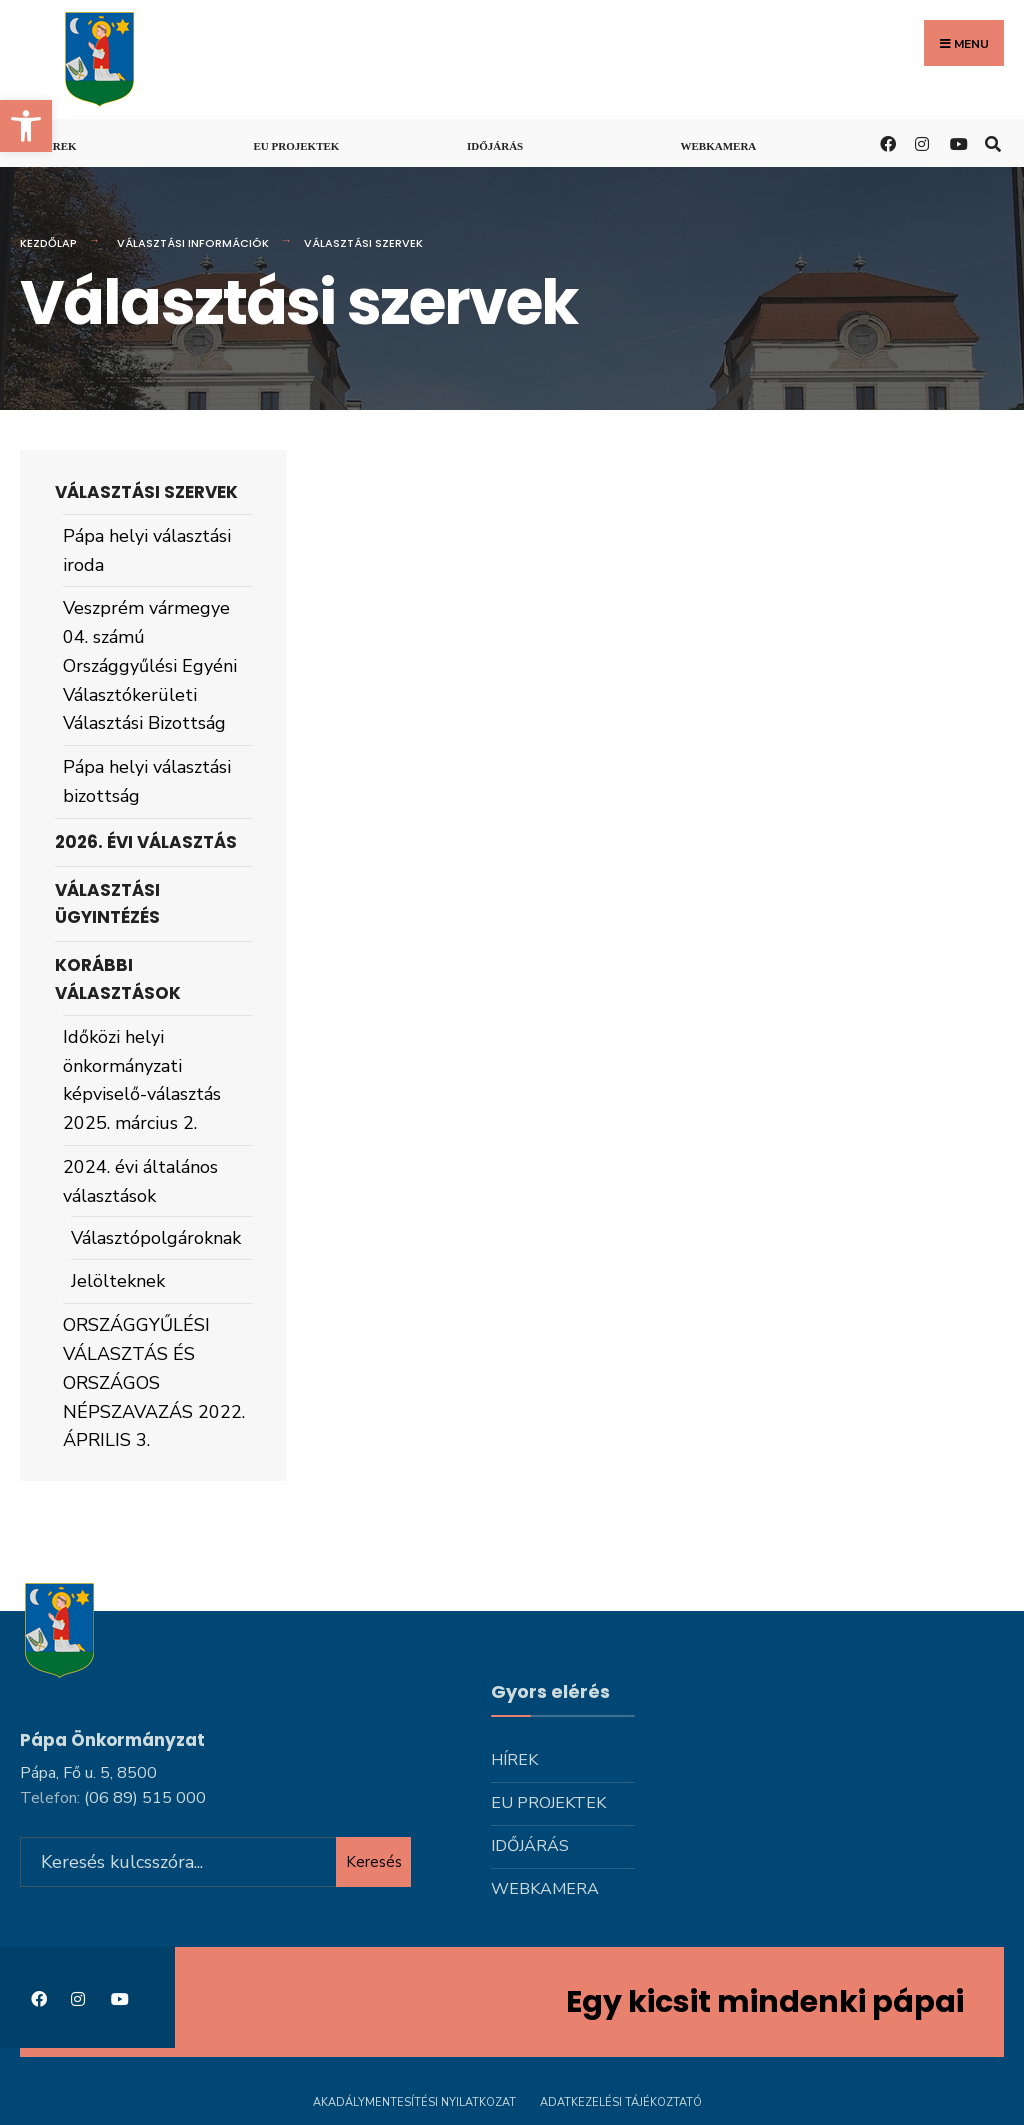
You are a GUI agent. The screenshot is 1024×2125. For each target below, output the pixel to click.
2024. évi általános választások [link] (140, 1181)
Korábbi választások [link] (118, 978)
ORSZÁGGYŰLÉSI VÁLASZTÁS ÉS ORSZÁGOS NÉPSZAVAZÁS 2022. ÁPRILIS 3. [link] (154, 1382)
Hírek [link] (58, 146)
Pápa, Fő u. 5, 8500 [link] (88, 1773)
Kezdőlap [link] (48, 243)
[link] (26, 126)
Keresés (374, 1862)
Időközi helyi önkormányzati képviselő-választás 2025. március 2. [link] (142, 1080)
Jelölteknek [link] (118, 1281)
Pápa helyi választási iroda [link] (147, 550)
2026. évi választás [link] (146, 842)
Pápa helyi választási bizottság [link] (147, 781)
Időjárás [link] (495, 146)
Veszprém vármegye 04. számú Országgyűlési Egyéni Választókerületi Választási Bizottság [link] (150, 665)
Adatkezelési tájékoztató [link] (621, 2102)
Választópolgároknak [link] (156, 1238)
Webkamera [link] (719, 146)
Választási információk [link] (193, 243)
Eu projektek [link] (297, 146)
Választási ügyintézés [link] (107, 903)
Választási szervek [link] (146, 492)
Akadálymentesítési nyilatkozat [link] (414, 2102)
